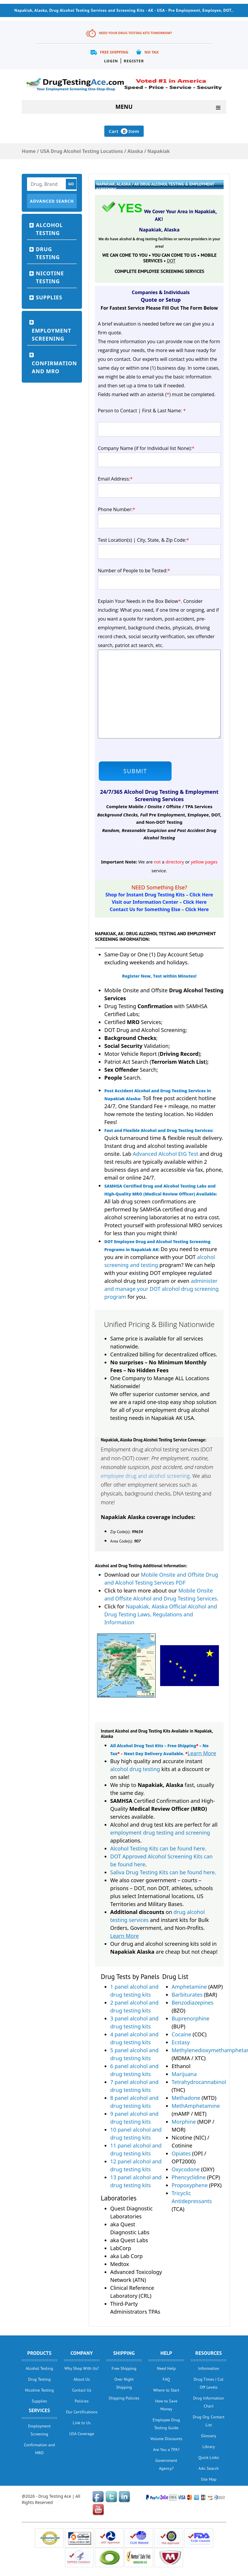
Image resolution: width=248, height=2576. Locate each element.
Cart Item (124, 131)
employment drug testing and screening (160, 1832)
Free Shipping (114, 52)
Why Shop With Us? (81, 2368)
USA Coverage (81, 2433)
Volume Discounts (166, 2438)
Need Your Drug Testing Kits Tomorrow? (135, 33)
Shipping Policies (124, 2398)
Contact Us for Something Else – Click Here (159, 909)
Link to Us (82, 2422)
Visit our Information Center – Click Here (159, 902)
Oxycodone (186, 2169)
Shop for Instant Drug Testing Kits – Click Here (159, 894)
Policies (82, 2401)
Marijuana (184, 2074)
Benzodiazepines (192, 2002)
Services (39, 2410)
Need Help (166, 2368)
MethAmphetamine (196, 2105)
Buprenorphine (191, 2018)
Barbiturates (187, 1994)
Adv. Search (209, 2468)
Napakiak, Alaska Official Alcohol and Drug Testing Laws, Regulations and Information (160, 1614)
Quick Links (208, 2457)
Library (208, 2446)
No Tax (151, 52)
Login (111, 61)
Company (82, 2353)
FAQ (166, 2379)
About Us (81, 2379)
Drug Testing (48, 253)
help (166, 2353)
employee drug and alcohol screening (145, 1475)
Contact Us (81, 2390)
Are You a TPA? (166, 2449)
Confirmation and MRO (54, 367)
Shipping (124, 2353)
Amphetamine (189, 1986)
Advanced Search (52, 201)
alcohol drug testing (135, 1769)
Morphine (184, 2121)
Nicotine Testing (50, 277)
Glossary (208, 2435)
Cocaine (181, 2034)
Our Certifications (81, 2412)
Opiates (181, 2153)
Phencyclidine (189, 2177)
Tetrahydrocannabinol (199, 2081)
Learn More (201, 1753)
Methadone (186, 2097)
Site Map (208, 2479)
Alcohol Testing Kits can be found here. (158, 1848)
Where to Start (166, 2390)
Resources (208, 2353)
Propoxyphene (190, 2185)
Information (208, 2368)
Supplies (49, 297)
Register (134, 61)
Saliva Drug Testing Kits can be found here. (163, 1872)
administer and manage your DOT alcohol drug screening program (161, 1288)
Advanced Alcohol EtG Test (165, 1153)
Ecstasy (181, 2042)
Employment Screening (51, 334)
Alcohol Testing (49, 228)
